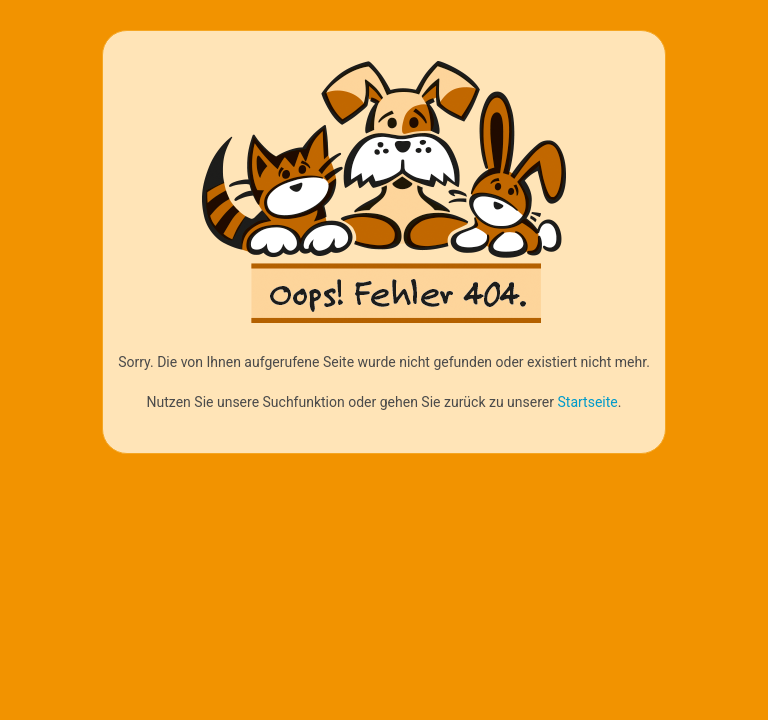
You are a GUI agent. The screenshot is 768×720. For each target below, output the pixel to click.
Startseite (587, 402)
